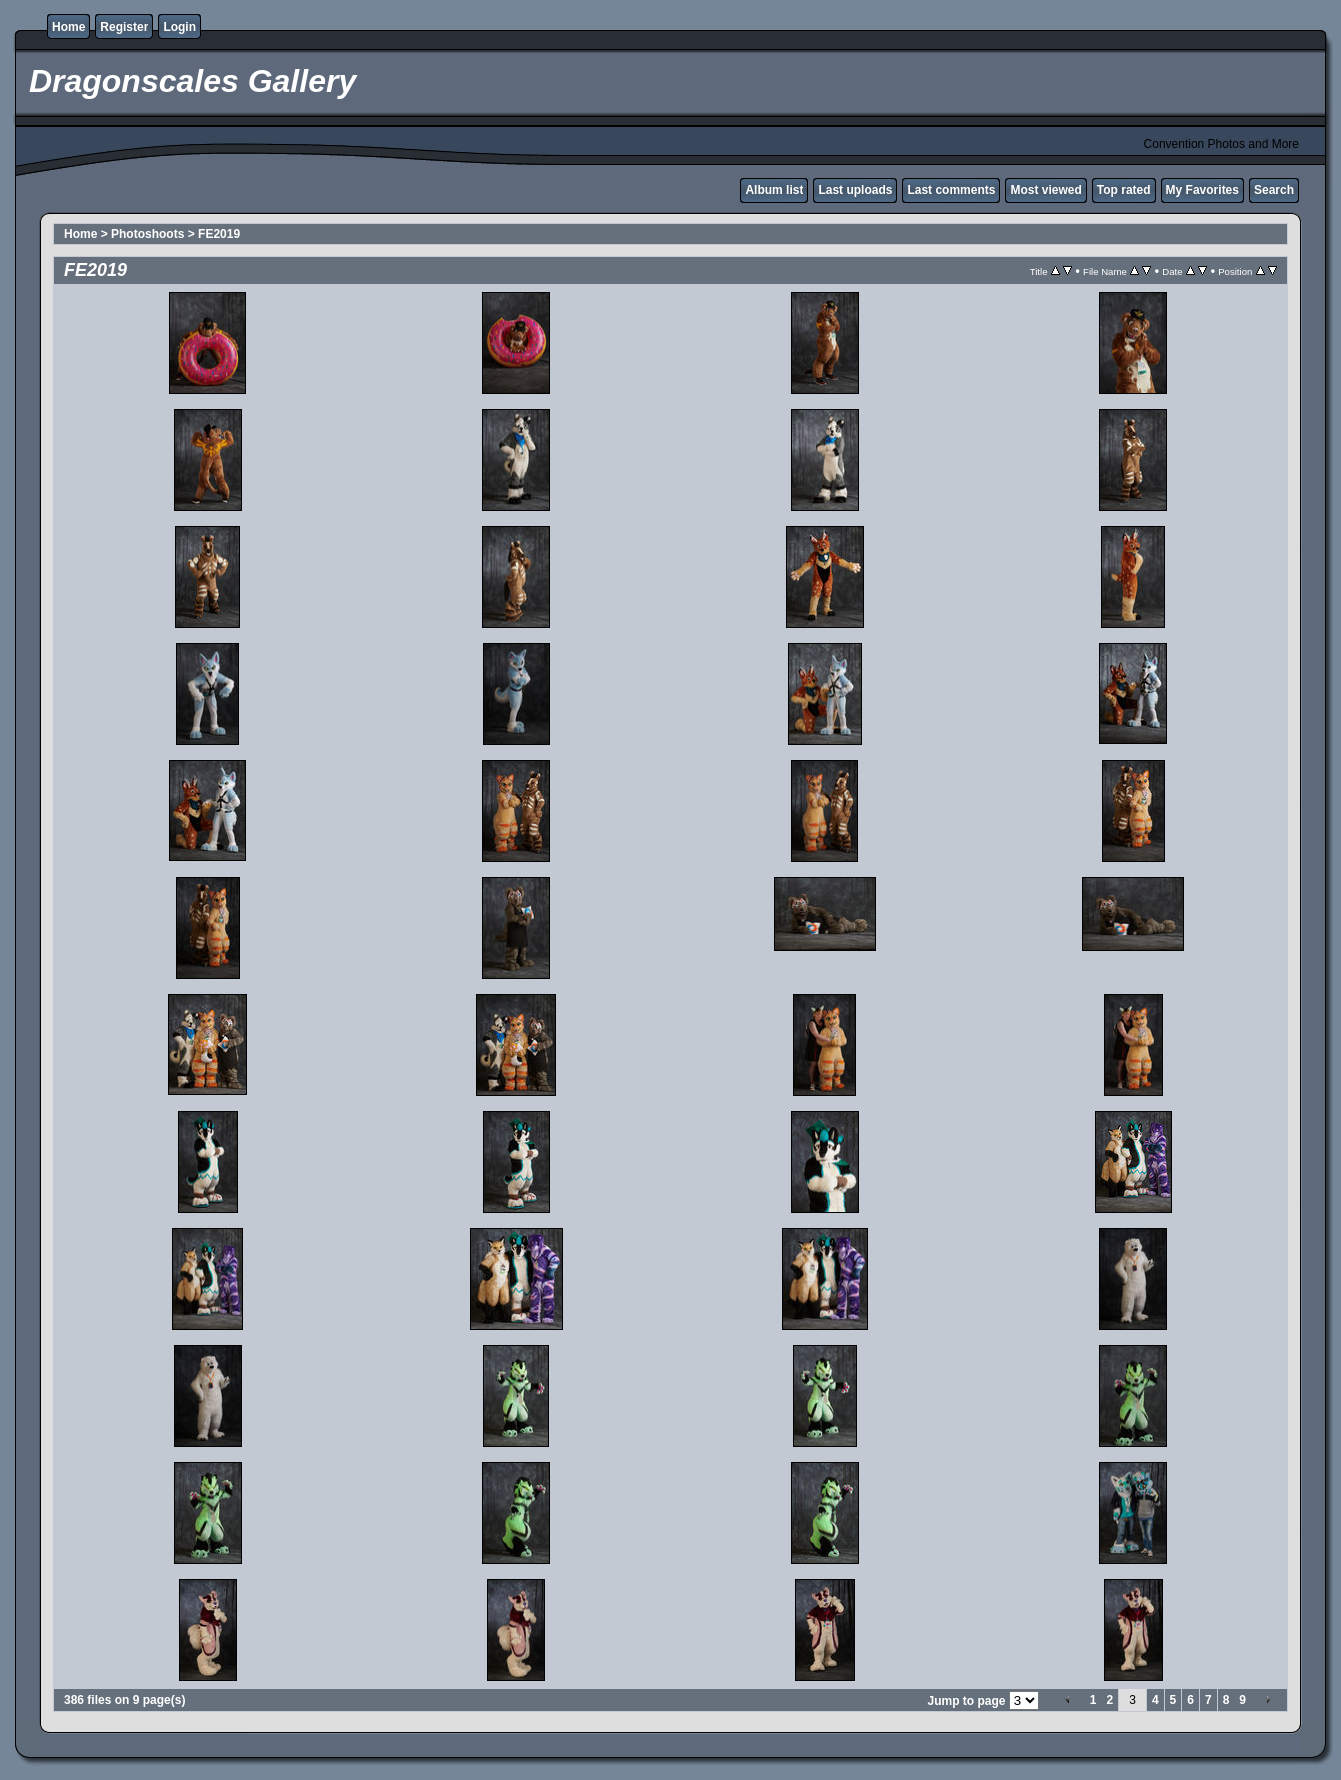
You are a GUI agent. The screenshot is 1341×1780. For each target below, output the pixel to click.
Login (179, 27)
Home (68, 27)
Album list (774, 190)
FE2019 (219, 234)
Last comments (951, 190)
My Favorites (1202, 190)
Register (124, 27)
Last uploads (855, 190)
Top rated (1124, 190)
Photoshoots (147, 234)
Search (1274, 190)
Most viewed (1045, 190)
